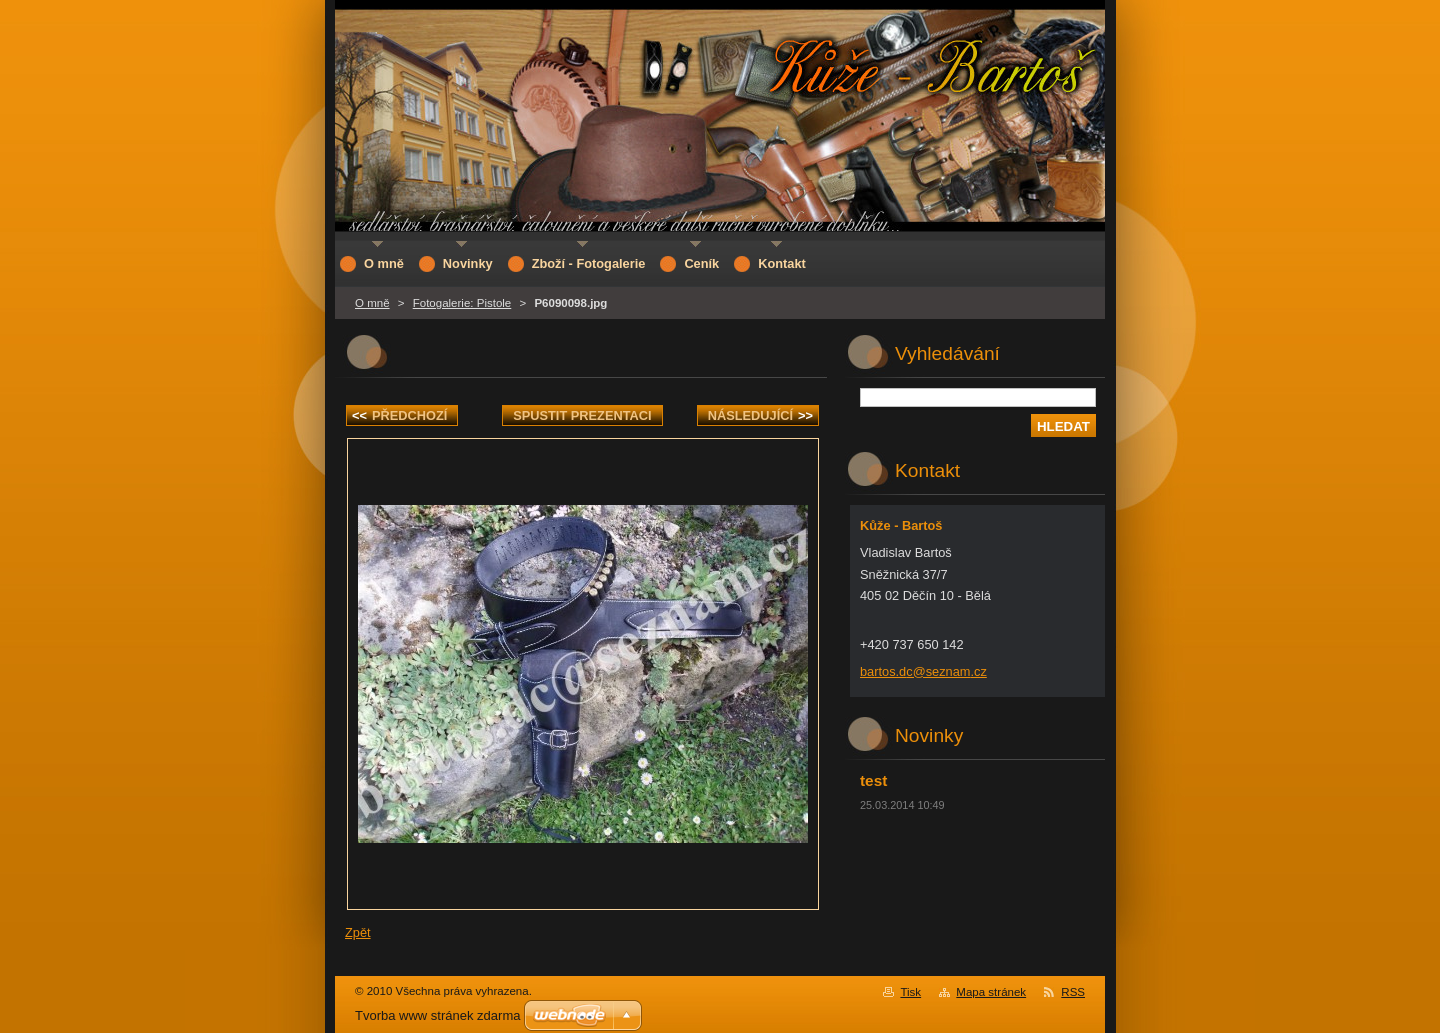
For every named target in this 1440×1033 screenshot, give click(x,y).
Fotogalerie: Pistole (462, 303)
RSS (1073, 992)
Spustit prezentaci (582, 415)
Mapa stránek (991, 992)
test (873, 780)
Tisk (910, 992)
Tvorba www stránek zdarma (437, 1015)
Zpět (358, 932)
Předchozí (399, 415)
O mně (372, 303)
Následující (760, 415)
